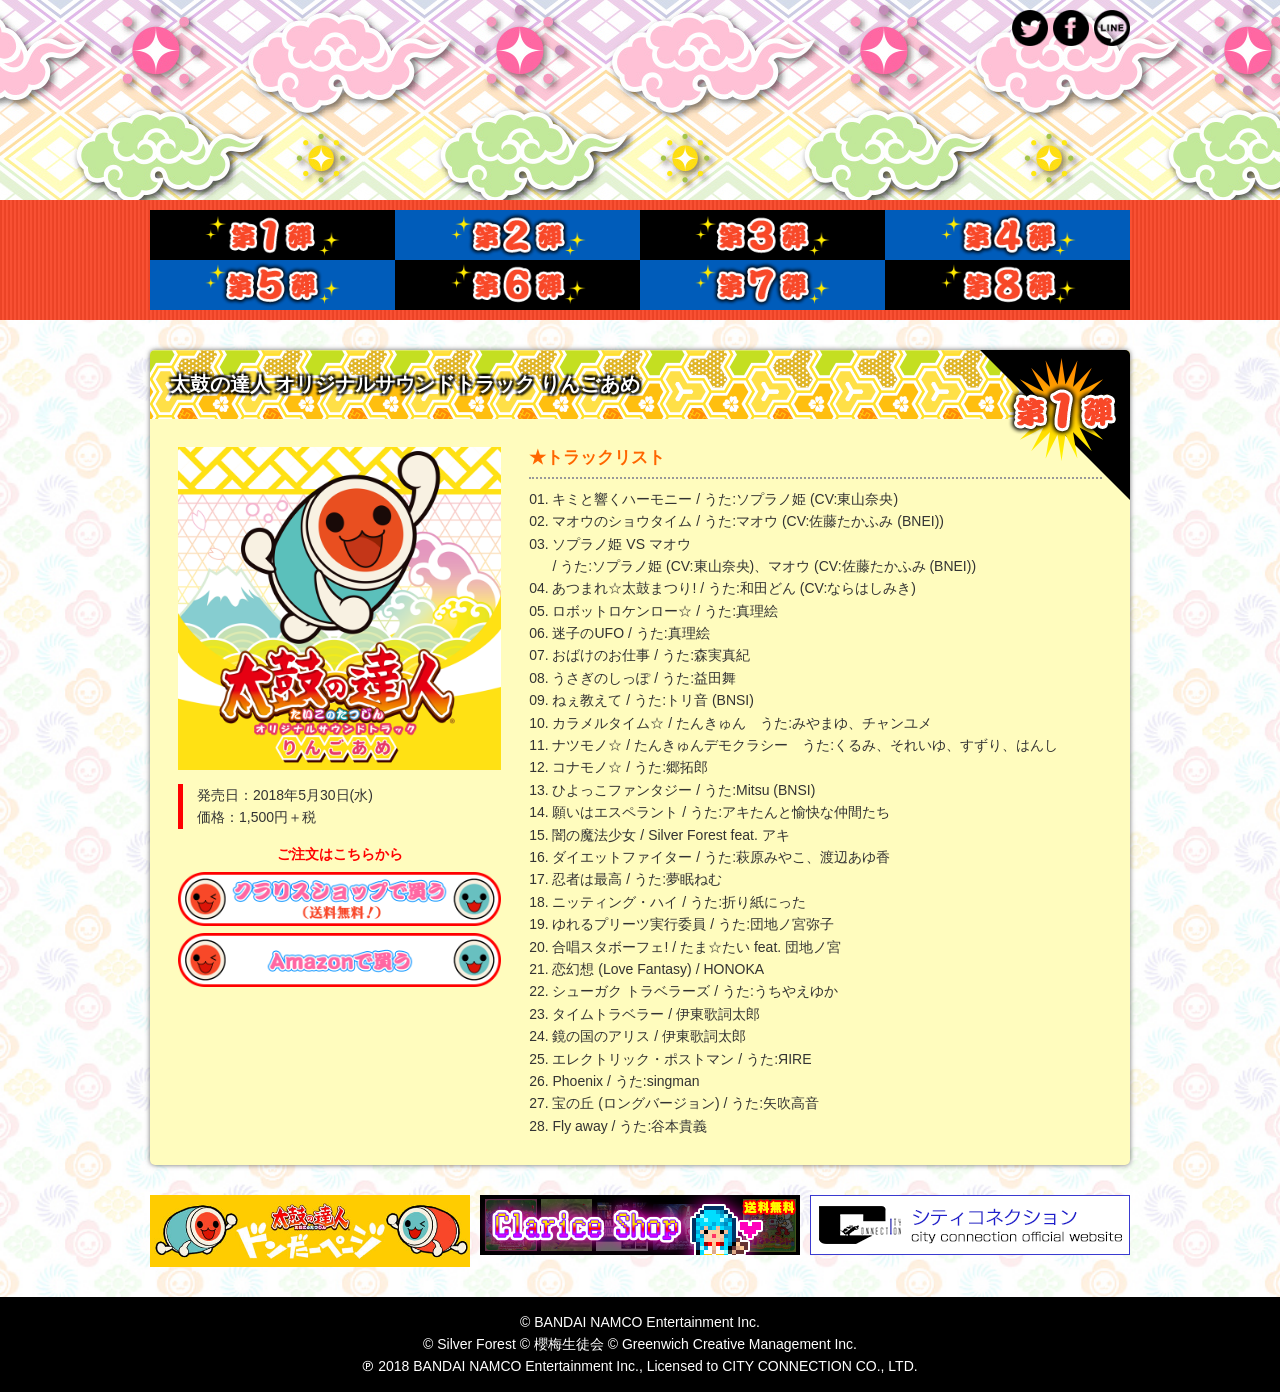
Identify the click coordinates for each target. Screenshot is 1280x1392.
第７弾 (762, 285)
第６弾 (517, 285)
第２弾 (517, 235)
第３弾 (762, 235)
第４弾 (1007, 235)
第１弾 (272, 235)
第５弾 (272, 285)
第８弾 (1007, 285)
